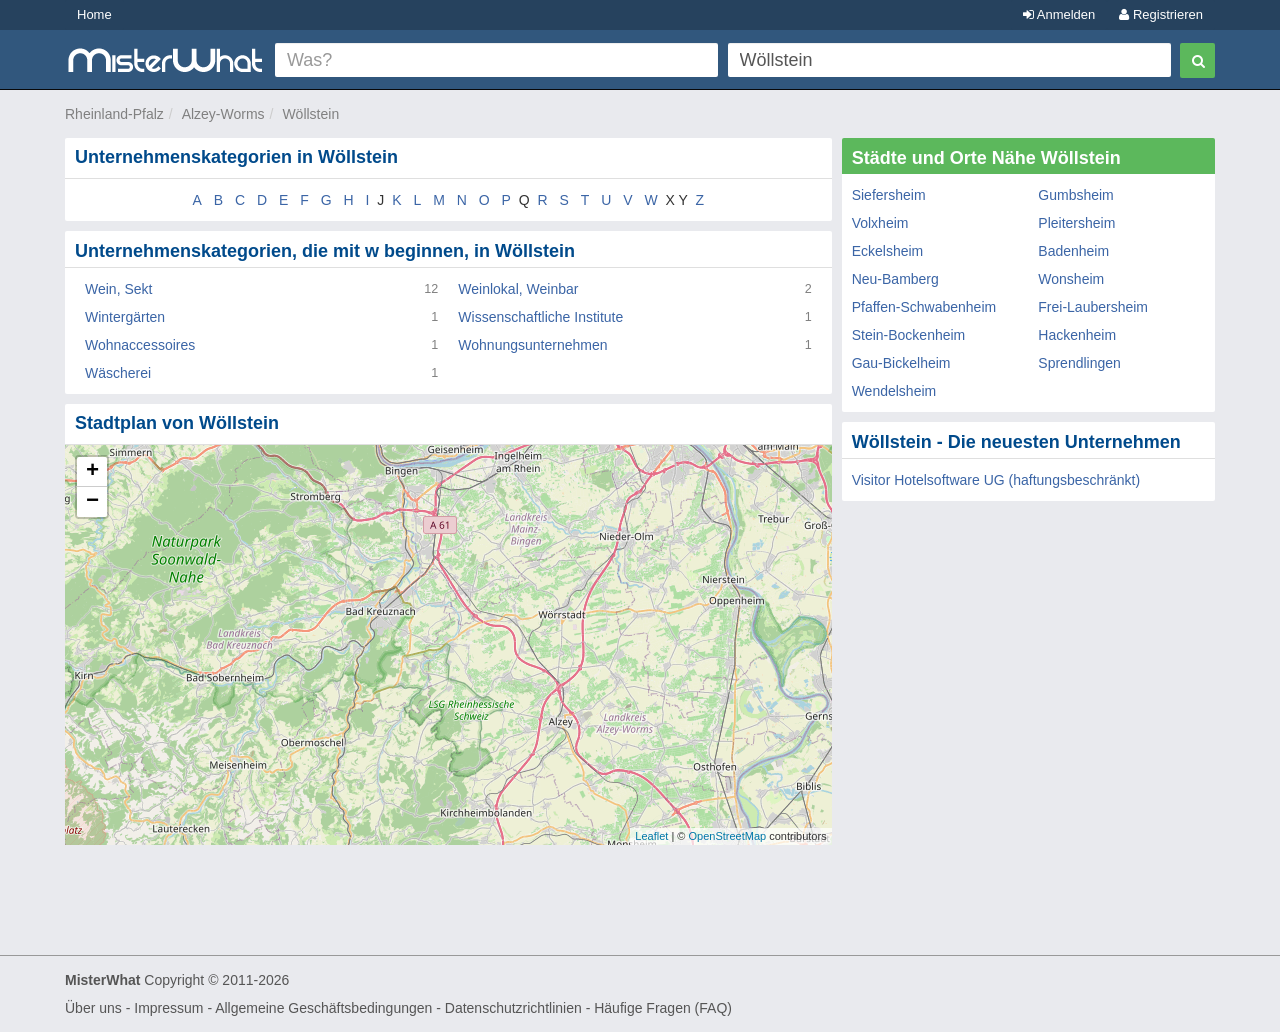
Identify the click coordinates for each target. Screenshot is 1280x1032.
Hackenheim (1077, 335)
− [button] (92, 502)
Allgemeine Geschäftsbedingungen (323, 1008)
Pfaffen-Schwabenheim (924, 307)
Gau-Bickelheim (901, 363)
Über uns (93, 1008)
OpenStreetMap (727, 836)
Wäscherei (118, 373)
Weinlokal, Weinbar (518, 289)
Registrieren (1161, 14)
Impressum (168, 1008)
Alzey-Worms (223, 114)
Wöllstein (310, 114)
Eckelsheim (888, 251)
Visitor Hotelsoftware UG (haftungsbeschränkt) (996, 480)
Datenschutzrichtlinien (513, 1008)
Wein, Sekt (118, 289)
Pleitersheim (1076, 223)
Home (94, 14)
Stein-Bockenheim (909, 335)
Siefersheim (889, 195)
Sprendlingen (1079, 363)
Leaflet (651, 836)
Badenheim (1073, 251)
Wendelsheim (894, 391)
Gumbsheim (1075, 195)
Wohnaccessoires (140, 345)
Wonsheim (1071, 279)
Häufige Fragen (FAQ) (663, 1008)
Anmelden (1059, 14)
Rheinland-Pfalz (114, 114)
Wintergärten (125, 317)
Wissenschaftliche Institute (540, 317)
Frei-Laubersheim (1093, 307)
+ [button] (92, 472)
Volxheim (880, 223)
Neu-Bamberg (895, 279)
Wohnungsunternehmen (532, 345)
